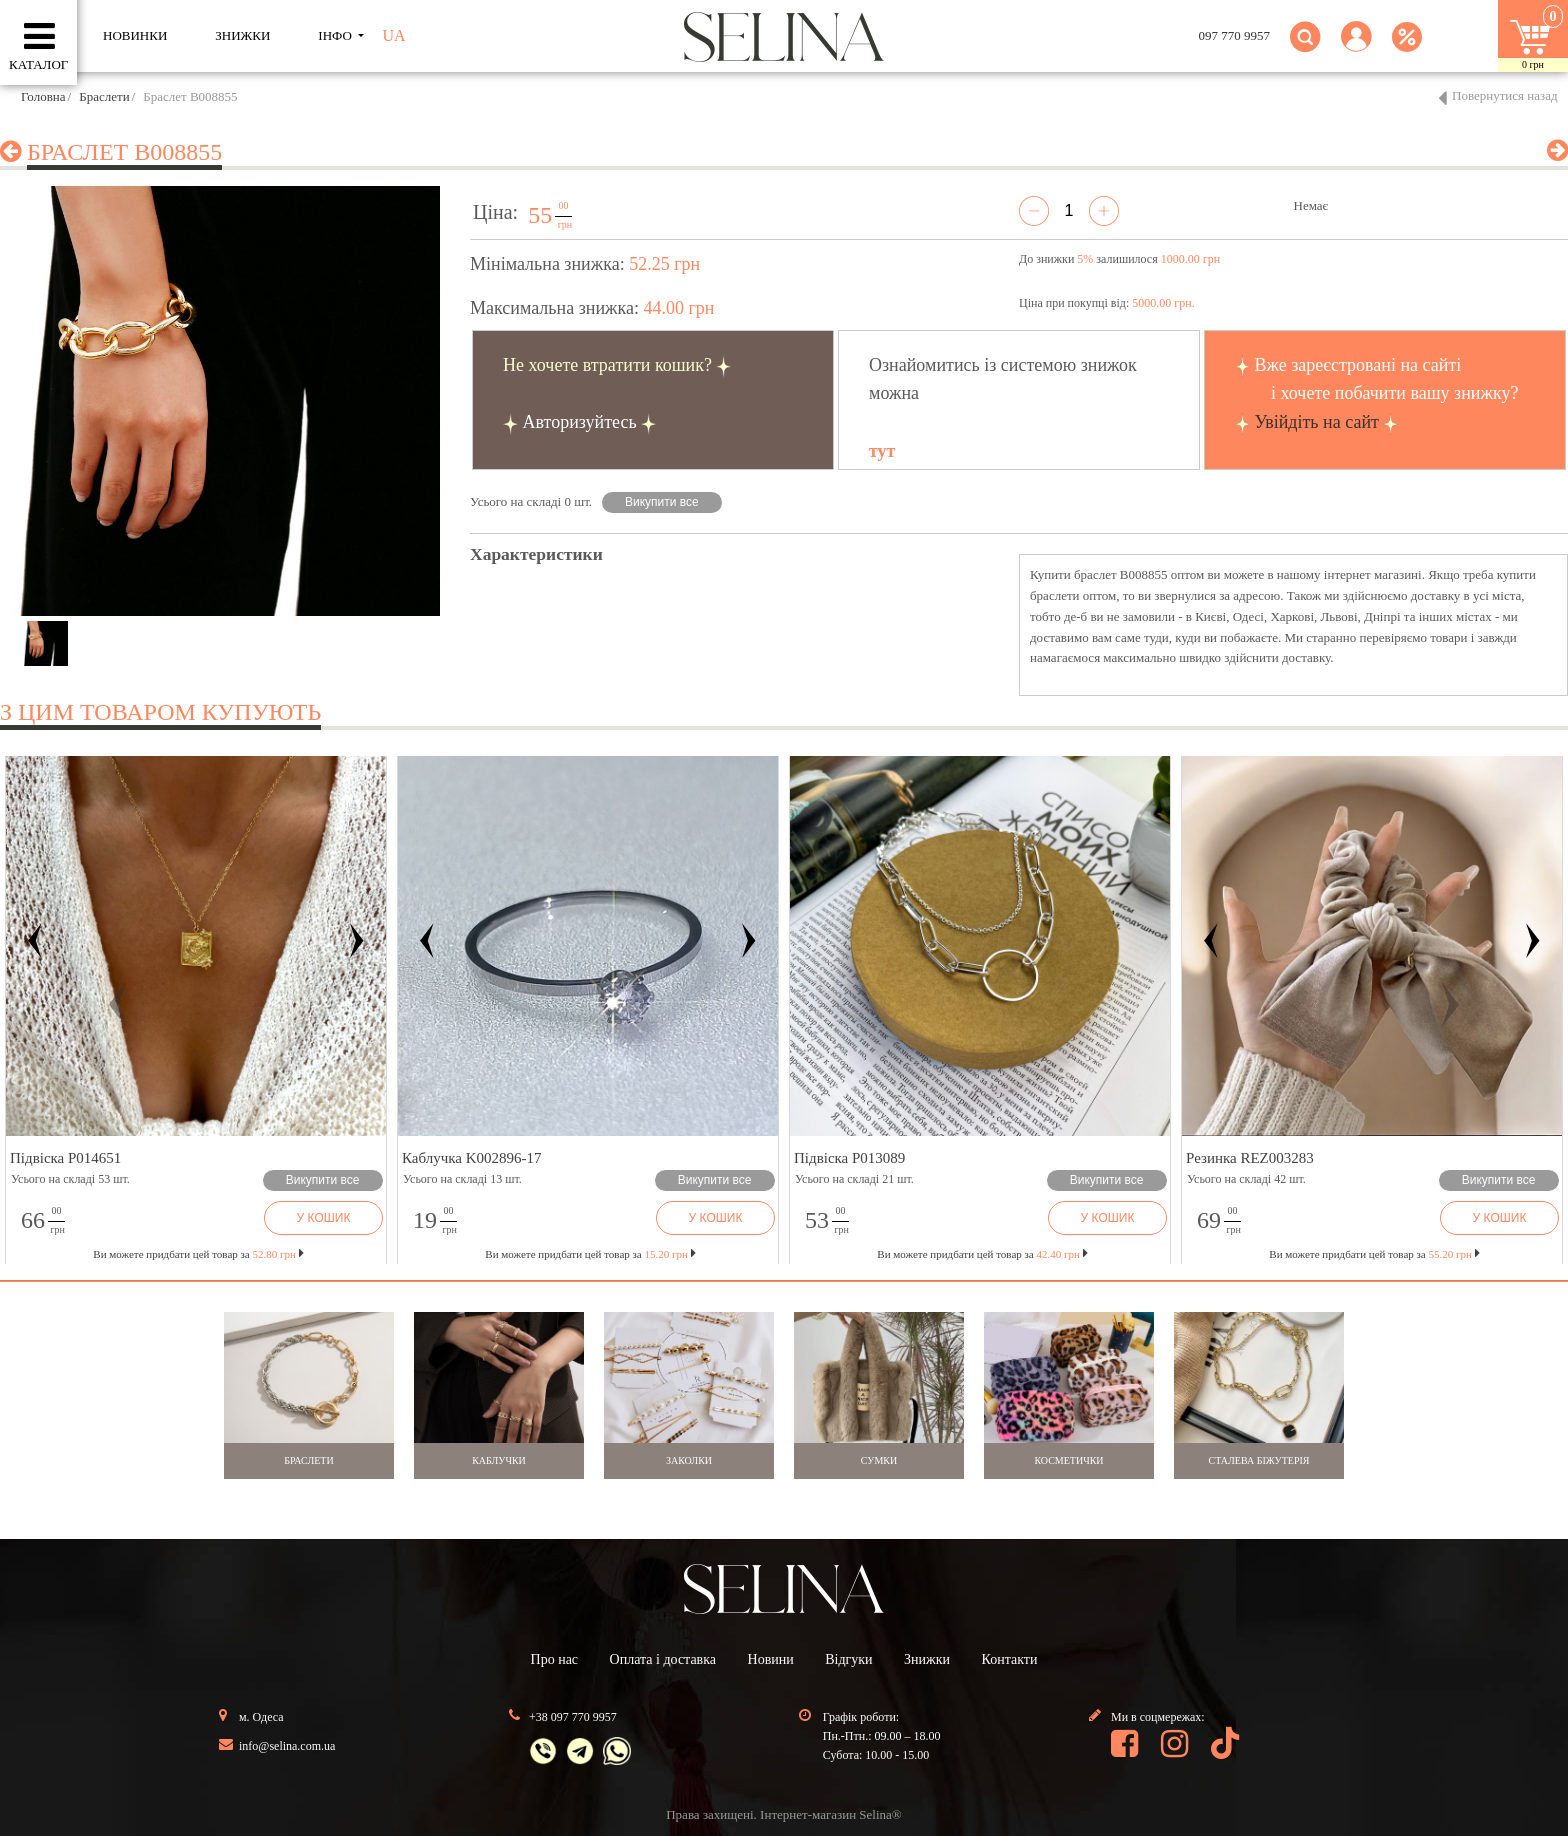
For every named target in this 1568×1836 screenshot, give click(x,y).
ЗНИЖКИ (242, 35)
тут (882, 451)
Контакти (1010, 1659)
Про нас (555, 1659)
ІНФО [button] (336, 35)
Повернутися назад (1505, 95)
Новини (771, 1659)
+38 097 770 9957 (573, 1717)
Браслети (104, 96)
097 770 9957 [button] (1235, 35)
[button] (1356, 48)
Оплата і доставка (663, 1659)
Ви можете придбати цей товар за (590, 1254)
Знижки (927, 1659)
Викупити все (662, 502)
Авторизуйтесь (580, 422)
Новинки (135, 35)
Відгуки (848, 1659)
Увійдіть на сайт (1317, 422)
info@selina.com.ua (287, 1746)
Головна (43, 96)
